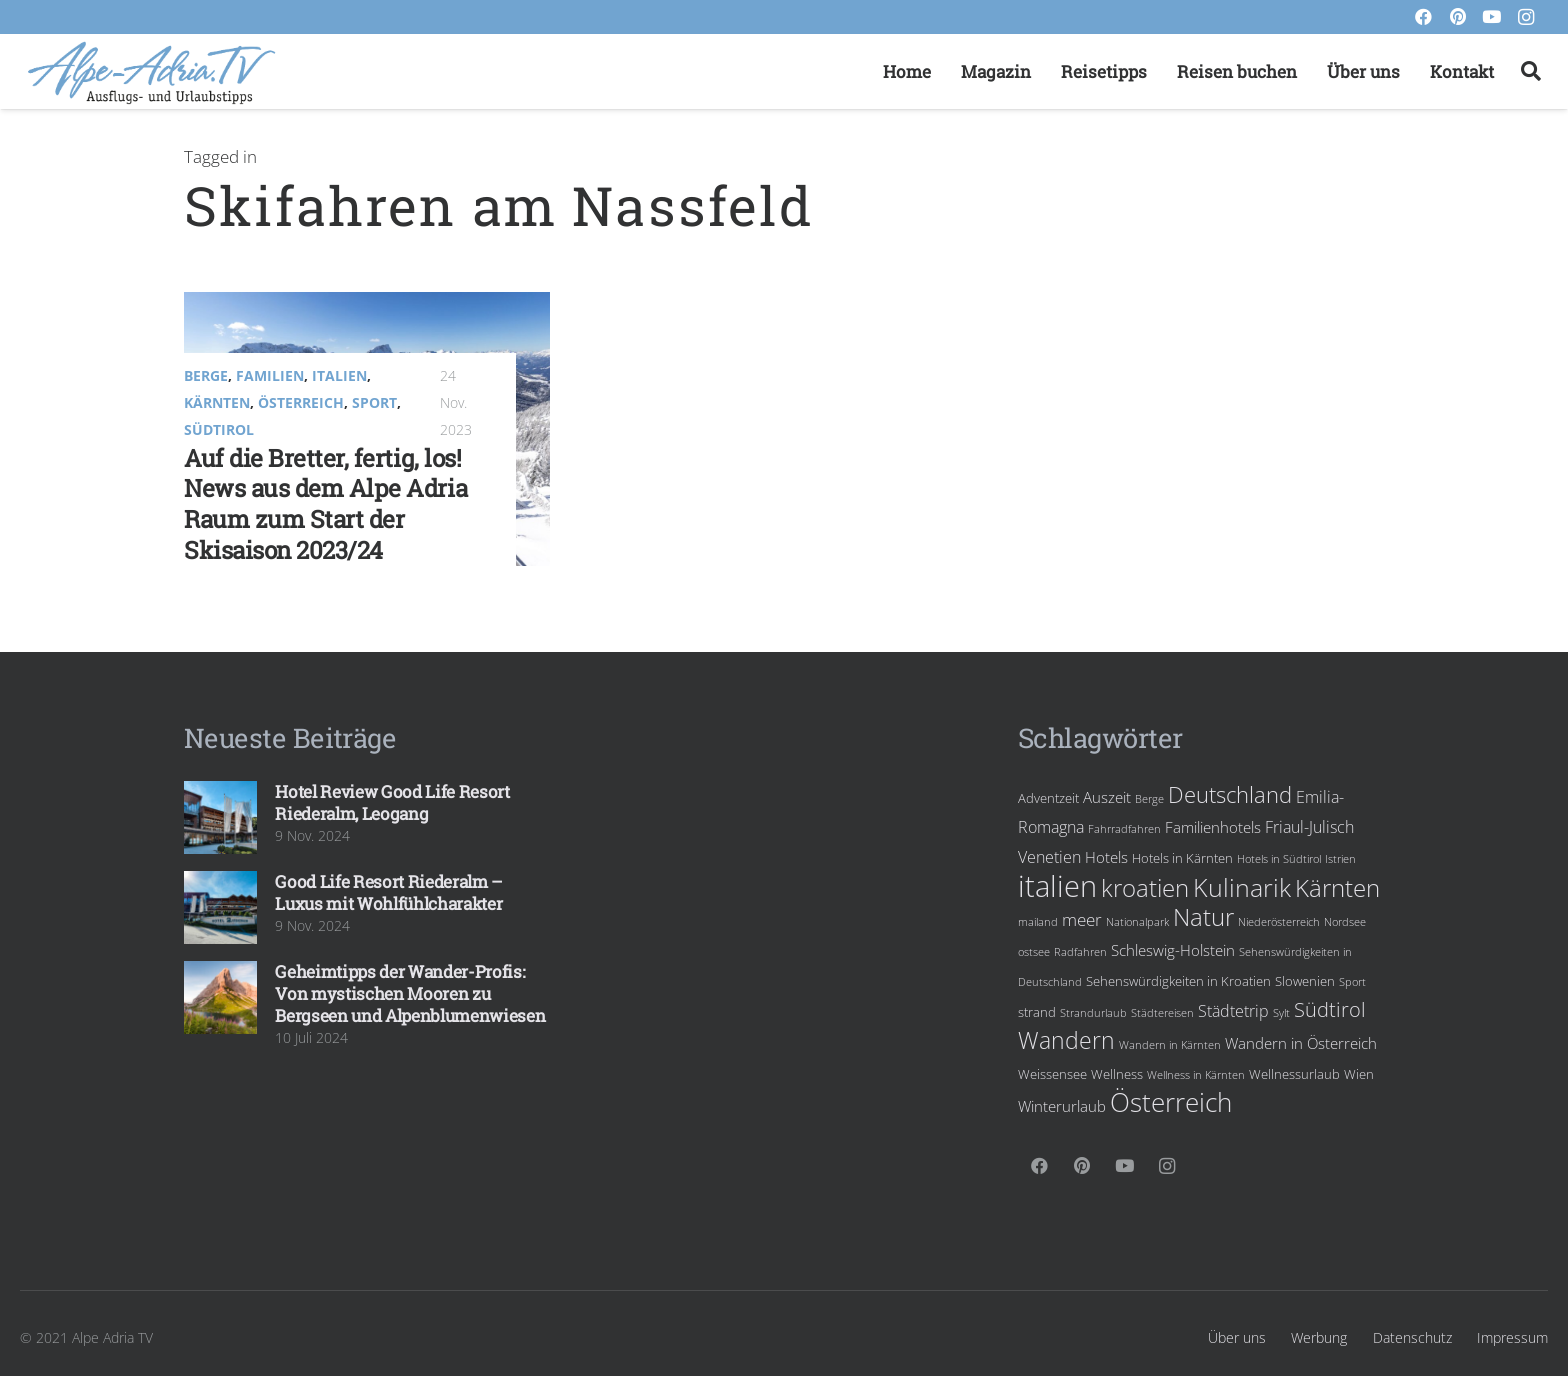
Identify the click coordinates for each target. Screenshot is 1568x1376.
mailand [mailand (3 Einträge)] (1038, 922)
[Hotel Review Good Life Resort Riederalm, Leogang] (220, 817)
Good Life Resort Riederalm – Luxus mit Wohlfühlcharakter (388, 892)
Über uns (1237, 1337)
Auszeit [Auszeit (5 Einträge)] (1107, 797)
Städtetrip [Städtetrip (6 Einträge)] (1233, 1011)
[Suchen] (1531, 72)
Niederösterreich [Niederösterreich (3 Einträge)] (1279, 922)
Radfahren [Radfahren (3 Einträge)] (1080, 952)
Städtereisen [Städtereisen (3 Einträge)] (1162, 1013)
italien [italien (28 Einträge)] (1057, 886)
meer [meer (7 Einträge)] (1082, 919)
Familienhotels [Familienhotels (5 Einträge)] (1213, 827)
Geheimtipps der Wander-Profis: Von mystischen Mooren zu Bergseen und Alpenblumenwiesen (410, 993)
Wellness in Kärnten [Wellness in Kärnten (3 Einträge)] (1196, 1075)
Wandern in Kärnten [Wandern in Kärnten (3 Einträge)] (1170, 1045)
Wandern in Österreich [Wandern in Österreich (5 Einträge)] (1301, 1043)
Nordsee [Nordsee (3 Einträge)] (1345, 922)
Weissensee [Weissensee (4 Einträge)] (1052, 1074)
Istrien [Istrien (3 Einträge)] (1340, 859)
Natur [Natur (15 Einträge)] (1203, 917)
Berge (206, 375)
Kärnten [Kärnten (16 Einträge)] (1337, 887)
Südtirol (219, 429)
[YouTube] (1492, 17)
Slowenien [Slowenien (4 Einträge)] (1305, 981)
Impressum (1512, 1337)
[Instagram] (1526, 17)
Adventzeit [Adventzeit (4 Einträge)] (1048, 798)
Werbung (1319, 1337)
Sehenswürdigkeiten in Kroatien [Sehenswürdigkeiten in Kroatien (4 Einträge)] (1178, 981)
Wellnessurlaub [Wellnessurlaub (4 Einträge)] (1294, 1074)
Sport (374, 402)
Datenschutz (1412, 1337)
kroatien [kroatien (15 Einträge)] (1145, 888)
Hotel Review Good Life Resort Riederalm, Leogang (392, 802)
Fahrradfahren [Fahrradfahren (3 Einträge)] (1124, 829)
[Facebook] (1424, 17)
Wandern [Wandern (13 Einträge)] (1066, 1040)
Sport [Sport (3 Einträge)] (1352, 982)
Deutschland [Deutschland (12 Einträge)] (1230, 794)
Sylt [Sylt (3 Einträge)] (1281, 1013)
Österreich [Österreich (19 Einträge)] (1171, 1102)
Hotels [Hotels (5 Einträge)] (1106, 857)
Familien (270, 375)
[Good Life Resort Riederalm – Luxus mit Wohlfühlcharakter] (220, 907)
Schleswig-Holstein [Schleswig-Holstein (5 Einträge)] (1173, 950)
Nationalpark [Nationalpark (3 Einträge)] (1137, 922)
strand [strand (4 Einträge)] (1037, 1012)
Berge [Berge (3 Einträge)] (1149, 799)
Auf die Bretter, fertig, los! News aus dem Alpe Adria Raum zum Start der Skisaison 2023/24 (325, 504)
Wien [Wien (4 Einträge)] (1359, 1074)
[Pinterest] (1458, 17)
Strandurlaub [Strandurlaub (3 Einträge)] (1093, 1013)
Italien (339, 375)
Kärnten (217, 402)
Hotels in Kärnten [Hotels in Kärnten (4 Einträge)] (1182, 858)
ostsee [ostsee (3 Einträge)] (1034, 952)
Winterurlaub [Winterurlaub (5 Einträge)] (1062, 1106)
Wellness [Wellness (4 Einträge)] (1117, 1074)
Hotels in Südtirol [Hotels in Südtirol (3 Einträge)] (1279, 859)
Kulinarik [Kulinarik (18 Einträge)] (1242, 887)
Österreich (301, 402)
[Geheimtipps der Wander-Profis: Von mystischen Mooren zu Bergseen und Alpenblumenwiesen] (220, 997)
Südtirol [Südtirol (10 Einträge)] (1330, 1009)
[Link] (151, 72)
